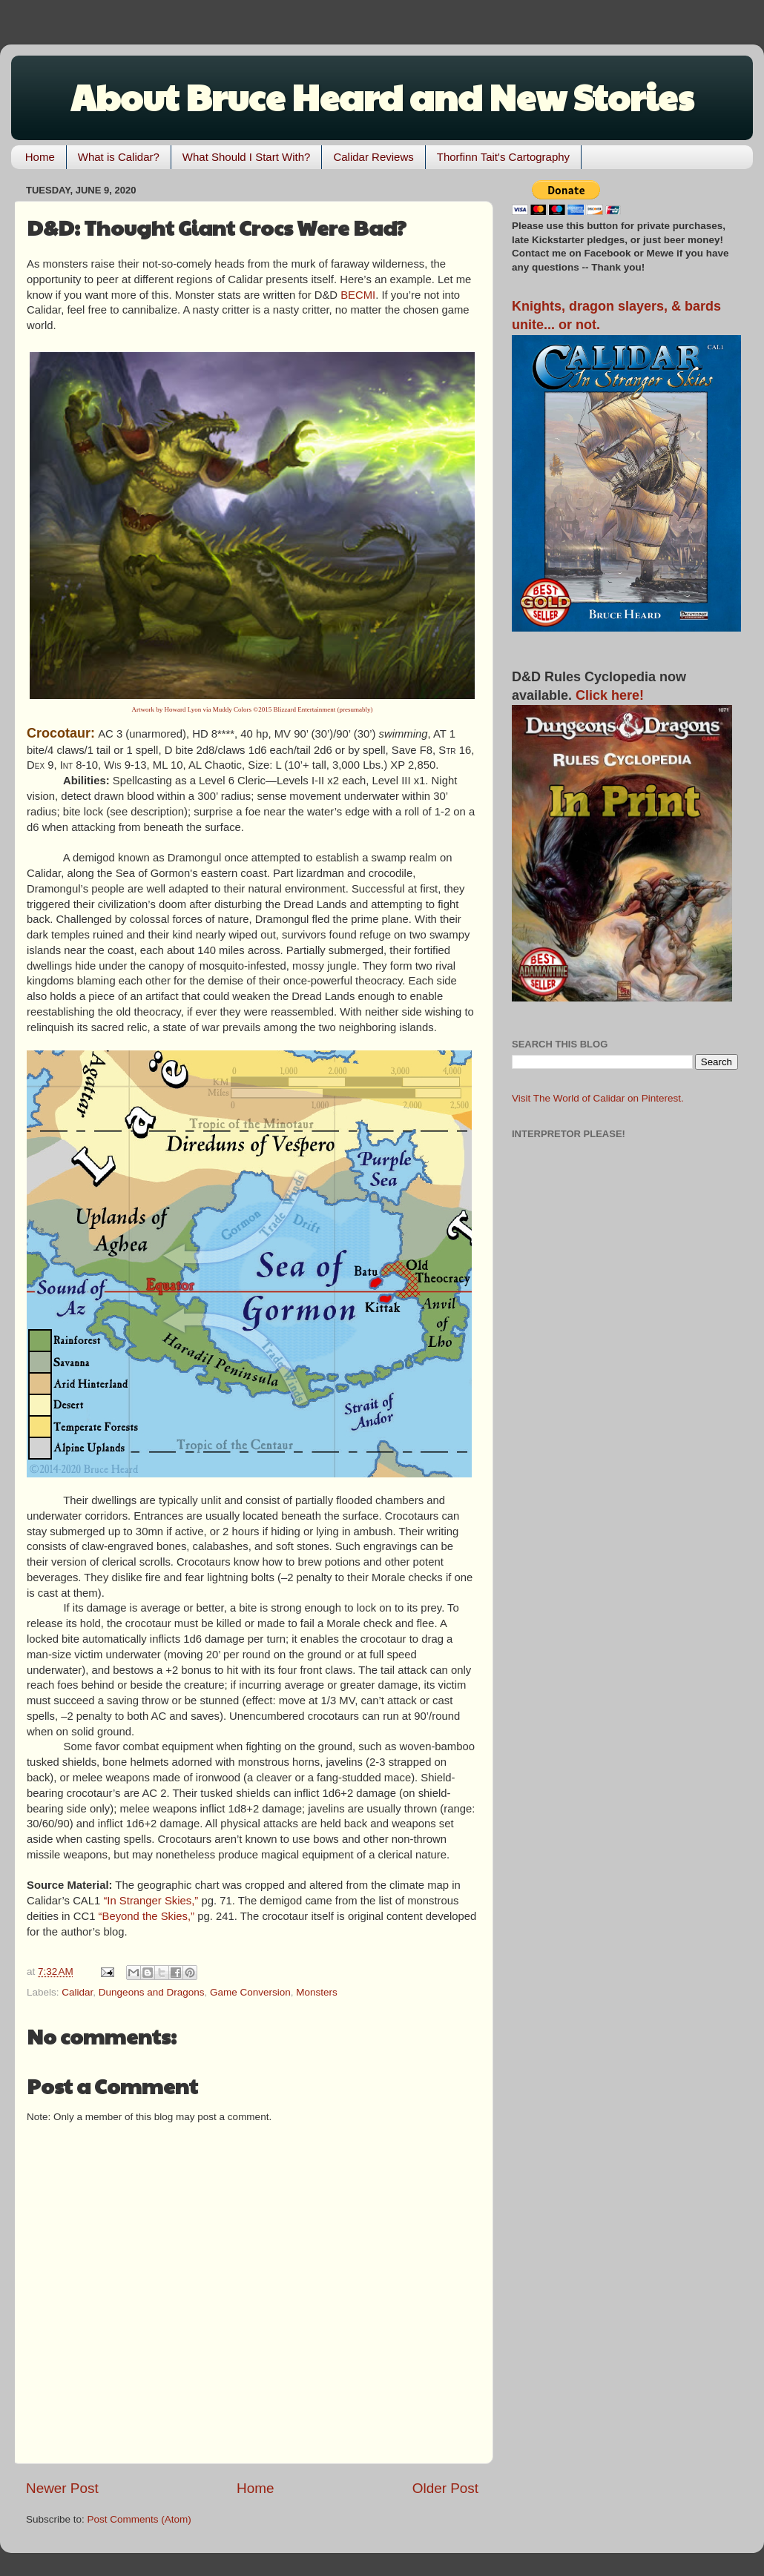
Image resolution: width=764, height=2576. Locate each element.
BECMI (357, 295)
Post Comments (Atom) (139, 2519)
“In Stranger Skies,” (150, 1901)
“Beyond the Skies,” (147, 1916)
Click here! (610, 695)
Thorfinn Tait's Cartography (503, 156)
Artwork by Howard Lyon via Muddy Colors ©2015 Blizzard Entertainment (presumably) (252, 709)
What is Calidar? (118, 156)
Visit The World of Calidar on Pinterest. (598, 1098)
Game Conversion (250, 1992)
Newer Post (62, 2488)
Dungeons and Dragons (152, 1992)
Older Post (445, 2488)
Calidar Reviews (373, 156)
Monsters (316, 1992)
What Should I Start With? (246, 156)
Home (40, 156)
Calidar (77, 1992)
